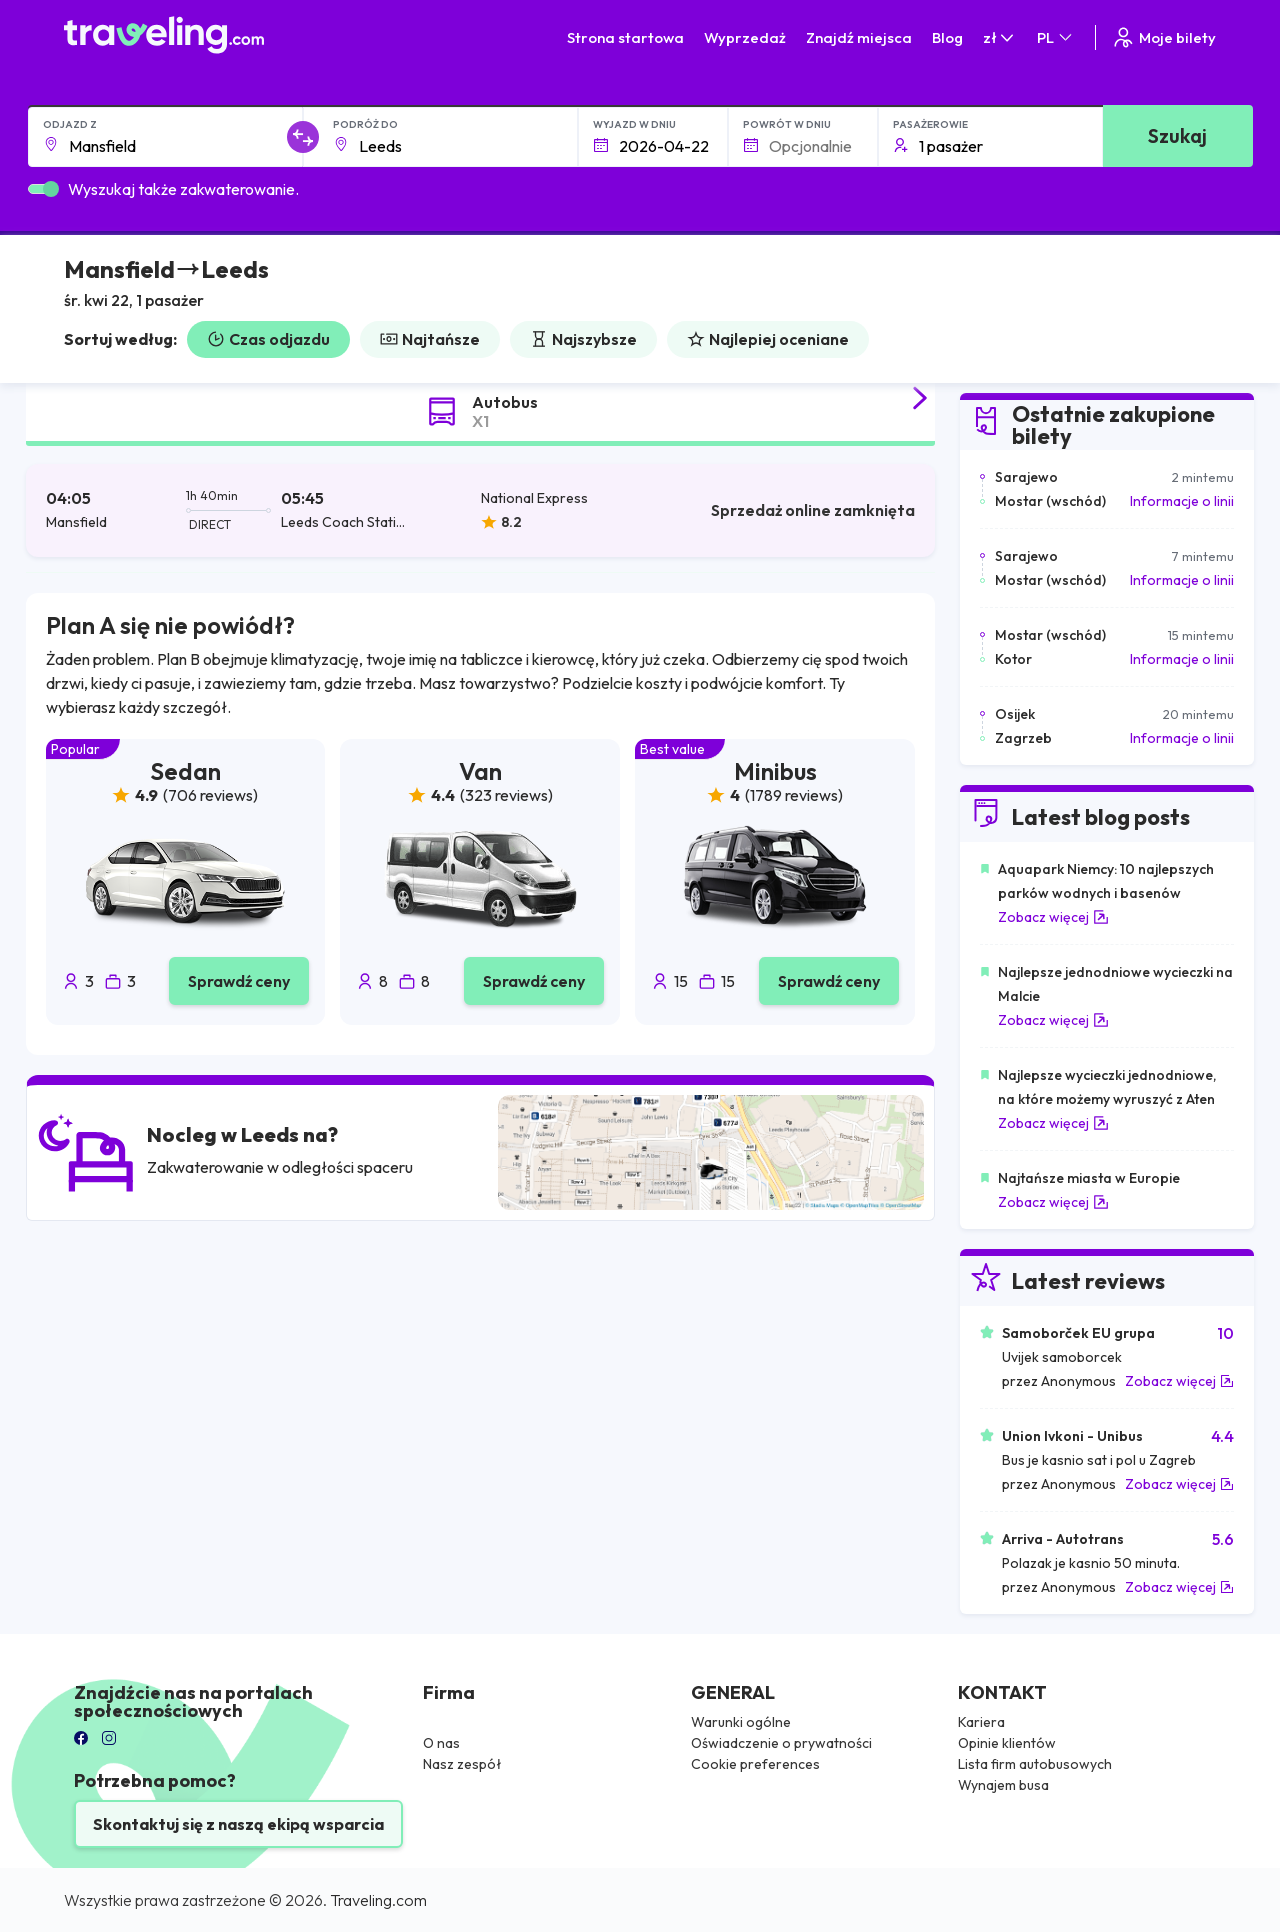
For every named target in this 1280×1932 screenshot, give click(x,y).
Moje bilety (1163, 37)
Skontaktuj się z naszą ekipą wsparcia (238, 1824)
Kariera (981, 1722)
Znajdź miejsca (859, 37)
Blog (947, 37)
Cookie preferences (755, 1764)
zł (1000, 37)
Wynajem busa (1003, 1785)
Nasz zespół (462, 1764)
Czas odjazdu (268, 339)
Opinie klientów (1007, 1743)
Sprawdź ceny (239, 981)
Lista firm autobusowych (1035, 1764)
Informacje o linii (1182, 501)
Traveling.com (378, 1900)
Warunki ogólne (741, 1722)
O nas (441, 1743)
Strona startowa (625, 37)
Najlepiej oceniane (768, 339)
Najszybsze (583, 339)
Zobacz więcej (1053, 917)
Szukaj (1177, 135)
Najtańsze (430, 339)
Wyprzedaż (745, 37)
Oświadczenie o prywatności (781, 1743)
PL (1056, 37)
